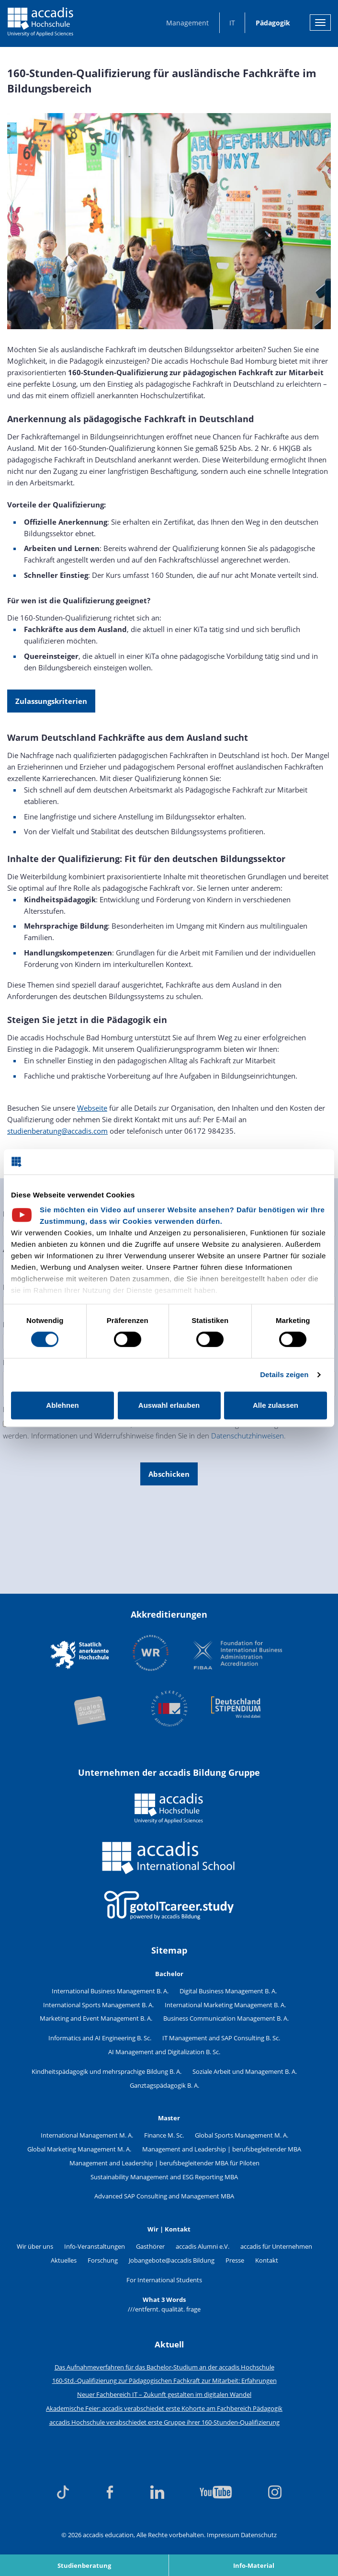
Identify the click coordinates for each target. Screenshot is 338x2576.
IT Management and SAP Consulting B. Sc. (221, 2038)
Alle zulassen (275, 1405)
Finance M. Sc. (164, 2135)
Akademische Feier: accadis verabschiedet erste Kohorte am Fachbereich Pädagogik (164, 2408)
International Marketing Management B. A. (225, 2005)
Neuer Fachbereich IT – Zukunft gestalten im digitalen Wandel (164, 2394)
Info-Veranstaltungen (94, 2246)
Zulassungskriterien (51, 701)
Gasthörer (150, 2246)
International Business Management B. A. (110, 1991)
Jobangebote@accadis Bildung (171, 2260)
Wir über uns (35, 2246)
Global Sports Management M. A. (241, 2135)
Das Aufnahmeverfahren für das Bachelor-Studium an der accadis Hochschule (164, 2367)
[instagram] (274, 2492)
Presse (234, 2260)
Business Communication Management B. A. (226, 2018)
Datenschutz (259, 2534)
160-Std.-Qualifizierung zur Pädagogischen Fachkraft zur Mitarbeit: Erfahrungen (164, 2380)
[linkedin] (157, 2492)
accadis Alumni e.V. (202, 2246)
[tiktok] (63, 2492)
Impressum (223, 2534)
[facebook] (110, 2492)
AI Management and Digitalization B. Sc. (164, 2051)
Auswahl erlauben (169, 1405)
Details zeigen (284, 1374)
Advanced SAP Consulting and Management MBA (164, 2196)
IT (232, 22)
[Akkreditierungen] (169, 1681)
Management (187, 22)
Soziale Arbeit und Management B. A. (244, 2071)
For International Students (164, 2280)
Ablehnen (62, 1405)
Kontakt (266, 2260)
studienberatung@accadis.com (57, 1131)
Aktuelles (64, 2260)
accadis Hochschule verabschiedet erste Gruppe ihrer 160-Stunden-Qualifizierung (164, 2422)
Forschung (103, 2260)
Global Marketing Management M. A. (79, 2149)
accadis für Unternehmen (276, 2246)
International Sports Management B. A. (98, 2005)
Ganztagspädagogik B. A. (164, 2085)
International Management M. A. (87, 2135)
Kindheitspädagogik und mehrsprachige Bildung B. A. (106, 2071)
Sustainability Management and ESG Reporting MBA (164, 2177)
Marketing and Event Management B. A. (96, 2018)
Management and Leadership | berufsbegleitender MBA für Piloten (164, 2163)
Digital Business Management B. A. (228, 1991)
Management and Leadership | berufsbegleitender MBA (221, 2149)
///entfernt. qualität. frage (164, 2309)
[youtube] (216, 2492)
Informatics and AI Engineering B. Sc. (99, 2038)
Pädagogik (273, 22)
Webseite (92, 1108)
